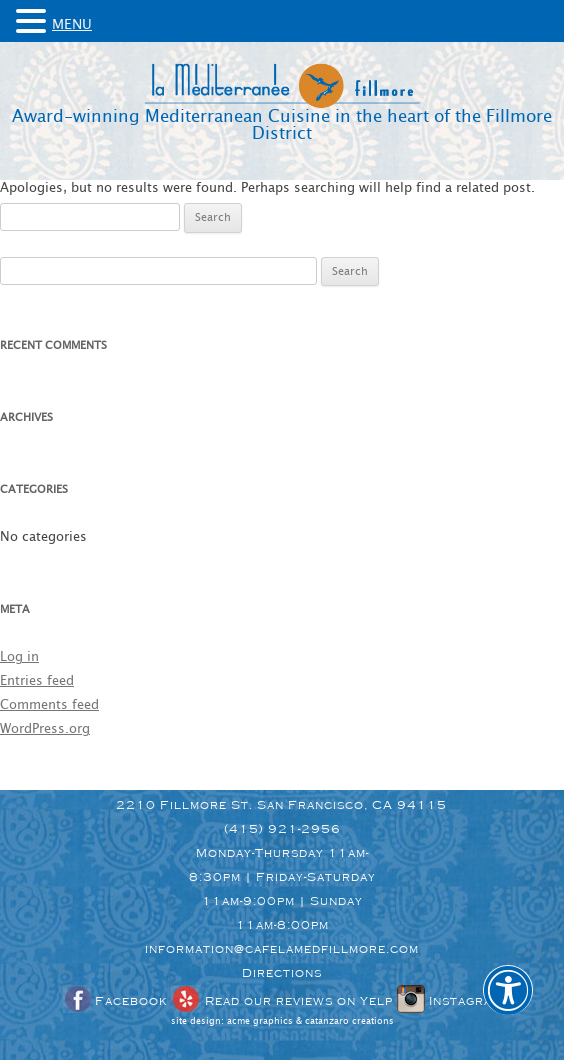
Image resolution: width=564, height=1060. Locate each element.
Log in (19, 657)
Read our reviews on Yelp (282, 1001)
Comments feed (49, 705)
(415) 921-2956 (282, 829)
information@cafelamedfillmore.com (282, 949)
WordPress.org (45, 729)
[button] (508, 1004)
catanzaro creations (349, 1021)
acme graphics (260, 1021)
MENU (72, 25)
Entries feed (37, 681)
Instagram (449, 1001)
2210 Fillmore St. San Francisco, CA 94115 (281, 805)
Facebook (115, 1001)
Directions (282, 973)
